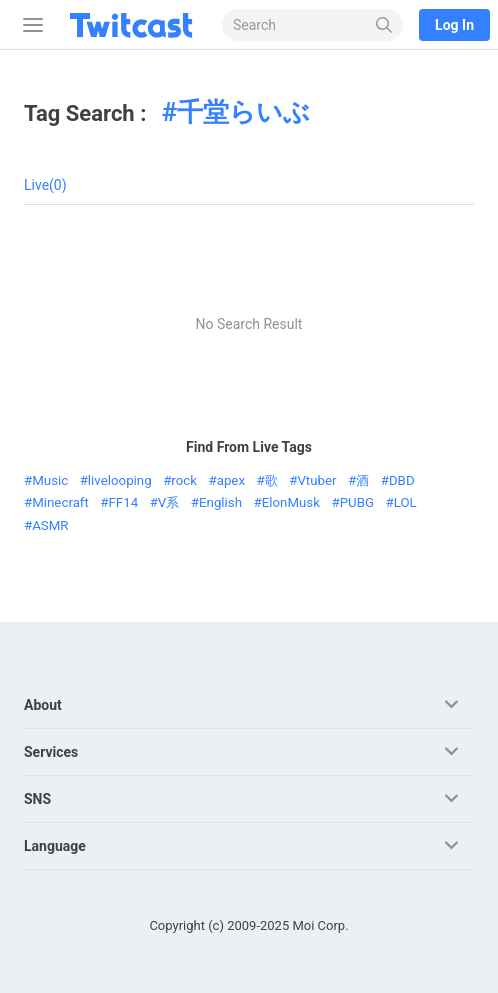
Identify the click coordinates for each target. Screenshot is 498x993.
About (43, 705)
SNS (37, 799)
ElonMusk (291, 502)
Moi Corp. (320, 925)
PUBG (357, 502)
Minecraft (60, 502)
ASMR (50, 525)
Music (50, 480)
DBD (402, 480)
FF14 (124, 502)
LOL (405, 502)
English (220, 502)
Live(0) (45, 185)
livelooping (120, 480)
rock (184, 480)
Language (55, 846)
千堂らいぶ (243, 112)
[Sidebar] (29, 25)
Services (51, 752)
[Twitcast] (135, 25)
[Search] (384, 25)
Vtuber (316, 480)
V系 (168, 502)
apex (231, 480)
